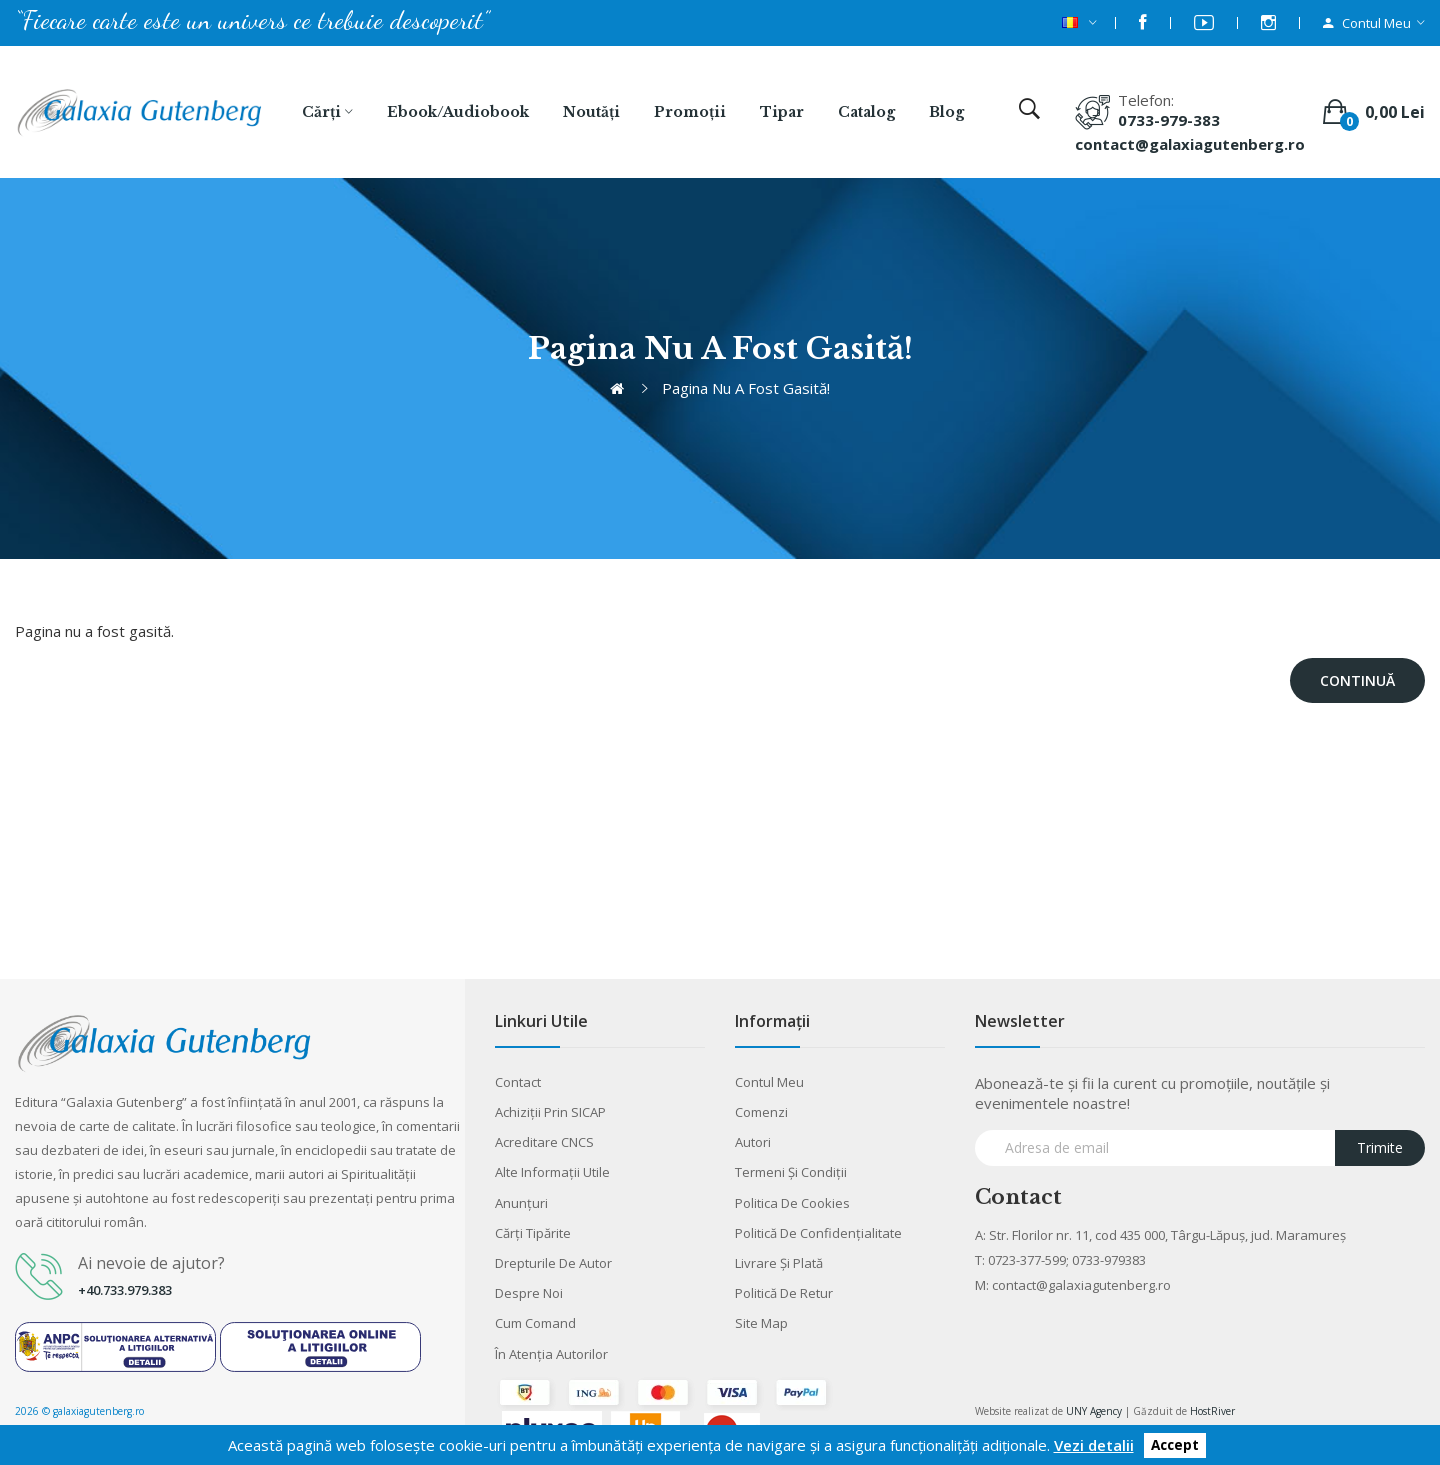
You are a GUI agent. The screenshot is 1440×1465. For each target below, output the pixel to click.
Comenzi (761, 1112)
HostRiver (1212, 1411)
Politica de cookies (792, 1203)
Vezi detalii (1094, 1445)
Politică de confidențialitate (818, 1233)
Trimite (1380, 1147)
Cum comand (535, 1323)
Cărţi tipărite (533, 1233)
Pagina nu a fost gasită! (746, 388)
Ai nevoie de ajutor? (151, 1263)
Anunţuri (521, 1203)
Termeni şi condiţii (791, 1172)
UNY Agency (1094, 1411)
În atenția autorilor (551, 1354)
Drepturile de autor (553, 1263)
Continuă (1357, 680)
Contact (518, 1082)
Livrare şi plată (779, 1263)
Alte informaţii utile (552, 1172)
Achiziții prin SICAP (550, 1112)
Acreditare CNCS (544, 1142)
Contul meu (769, 1082)
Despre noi (529, 1293)
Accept (1175, 1446)
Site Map (761, 1323)
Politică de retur (784, 1293)
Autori (753, 1142)
